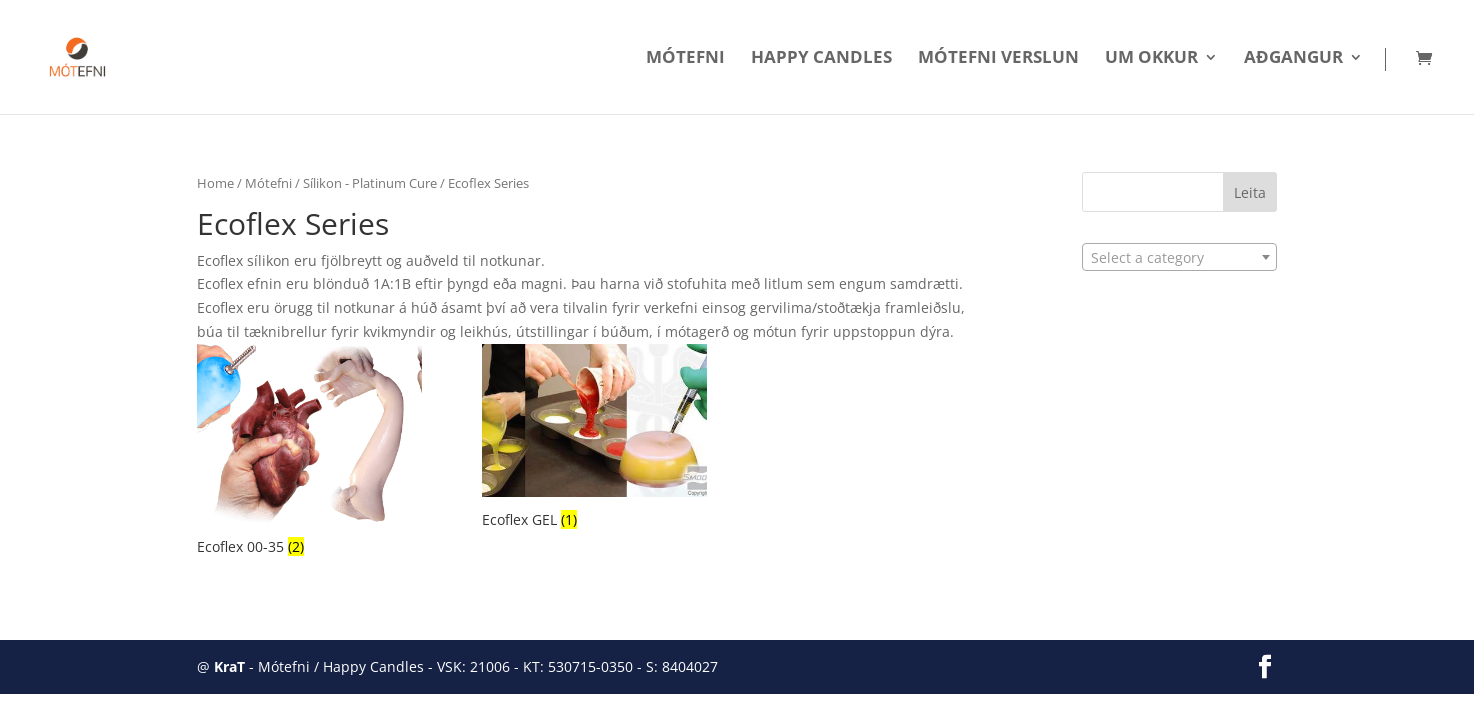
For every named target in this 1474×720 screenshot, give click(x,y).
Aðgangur (1293, 59)
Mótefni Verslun (998, 59)
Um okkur (1151, 59)
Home (215, 183)
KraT (229, 666)
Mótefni (685, 59)
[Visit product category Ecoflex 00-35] (309, 452)
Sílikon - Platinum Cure (370, 183)
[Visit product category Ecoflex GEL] (594, 439)
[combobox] (1179, 257)
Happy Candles (821, 59)
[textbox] (1179, 258)
